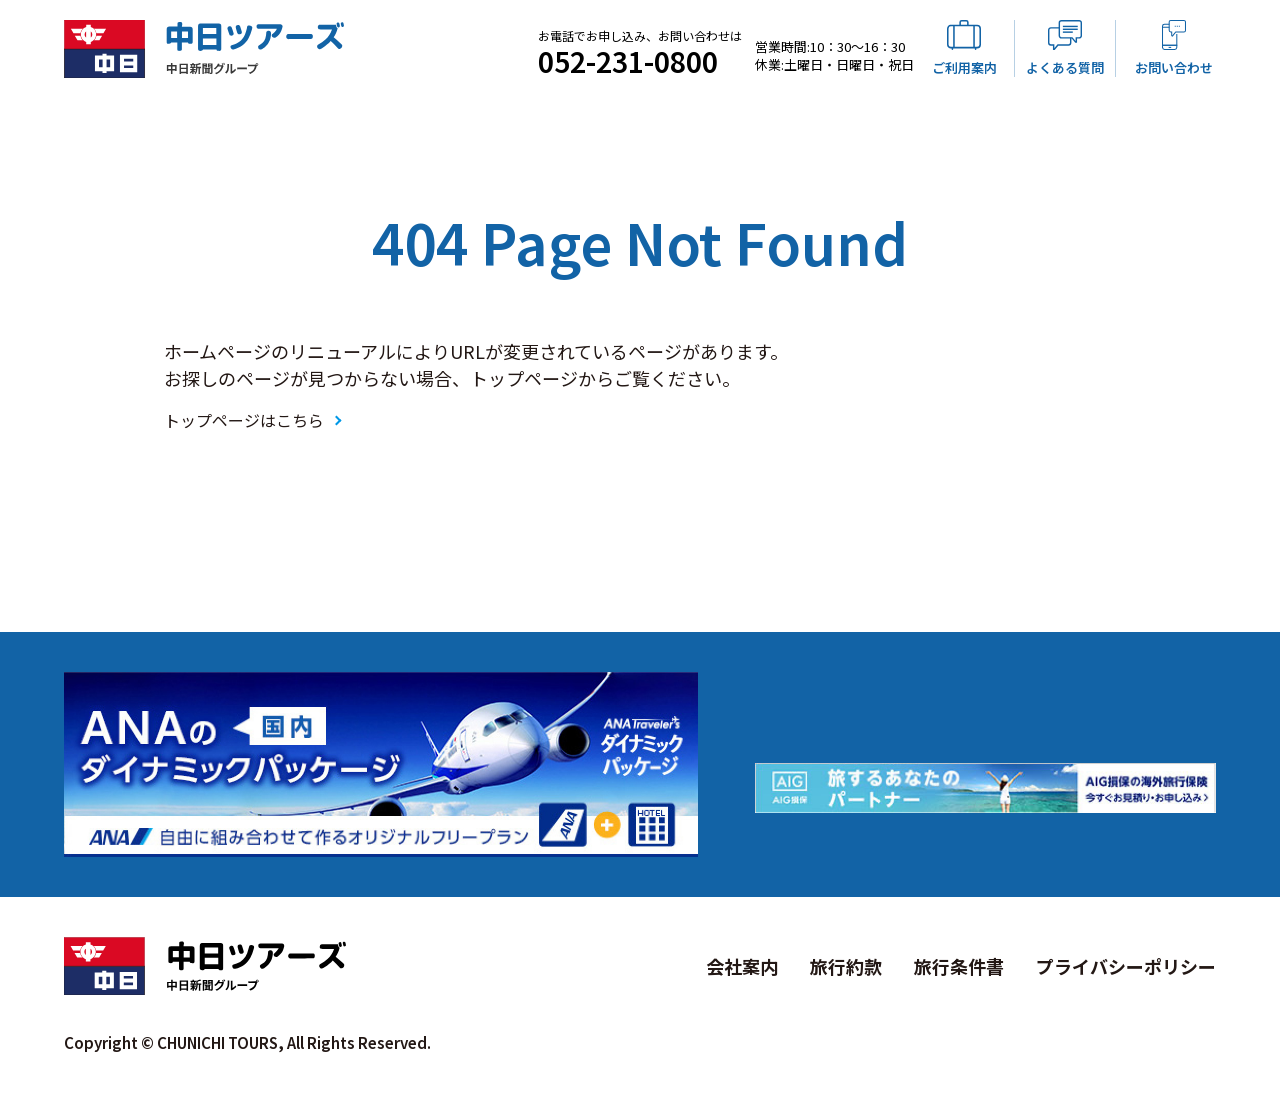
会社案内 (742, 966)
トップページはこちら (244, 420)
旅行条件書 (959, 966)
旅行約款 (846, 966)
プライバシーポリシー (1126, 966)
